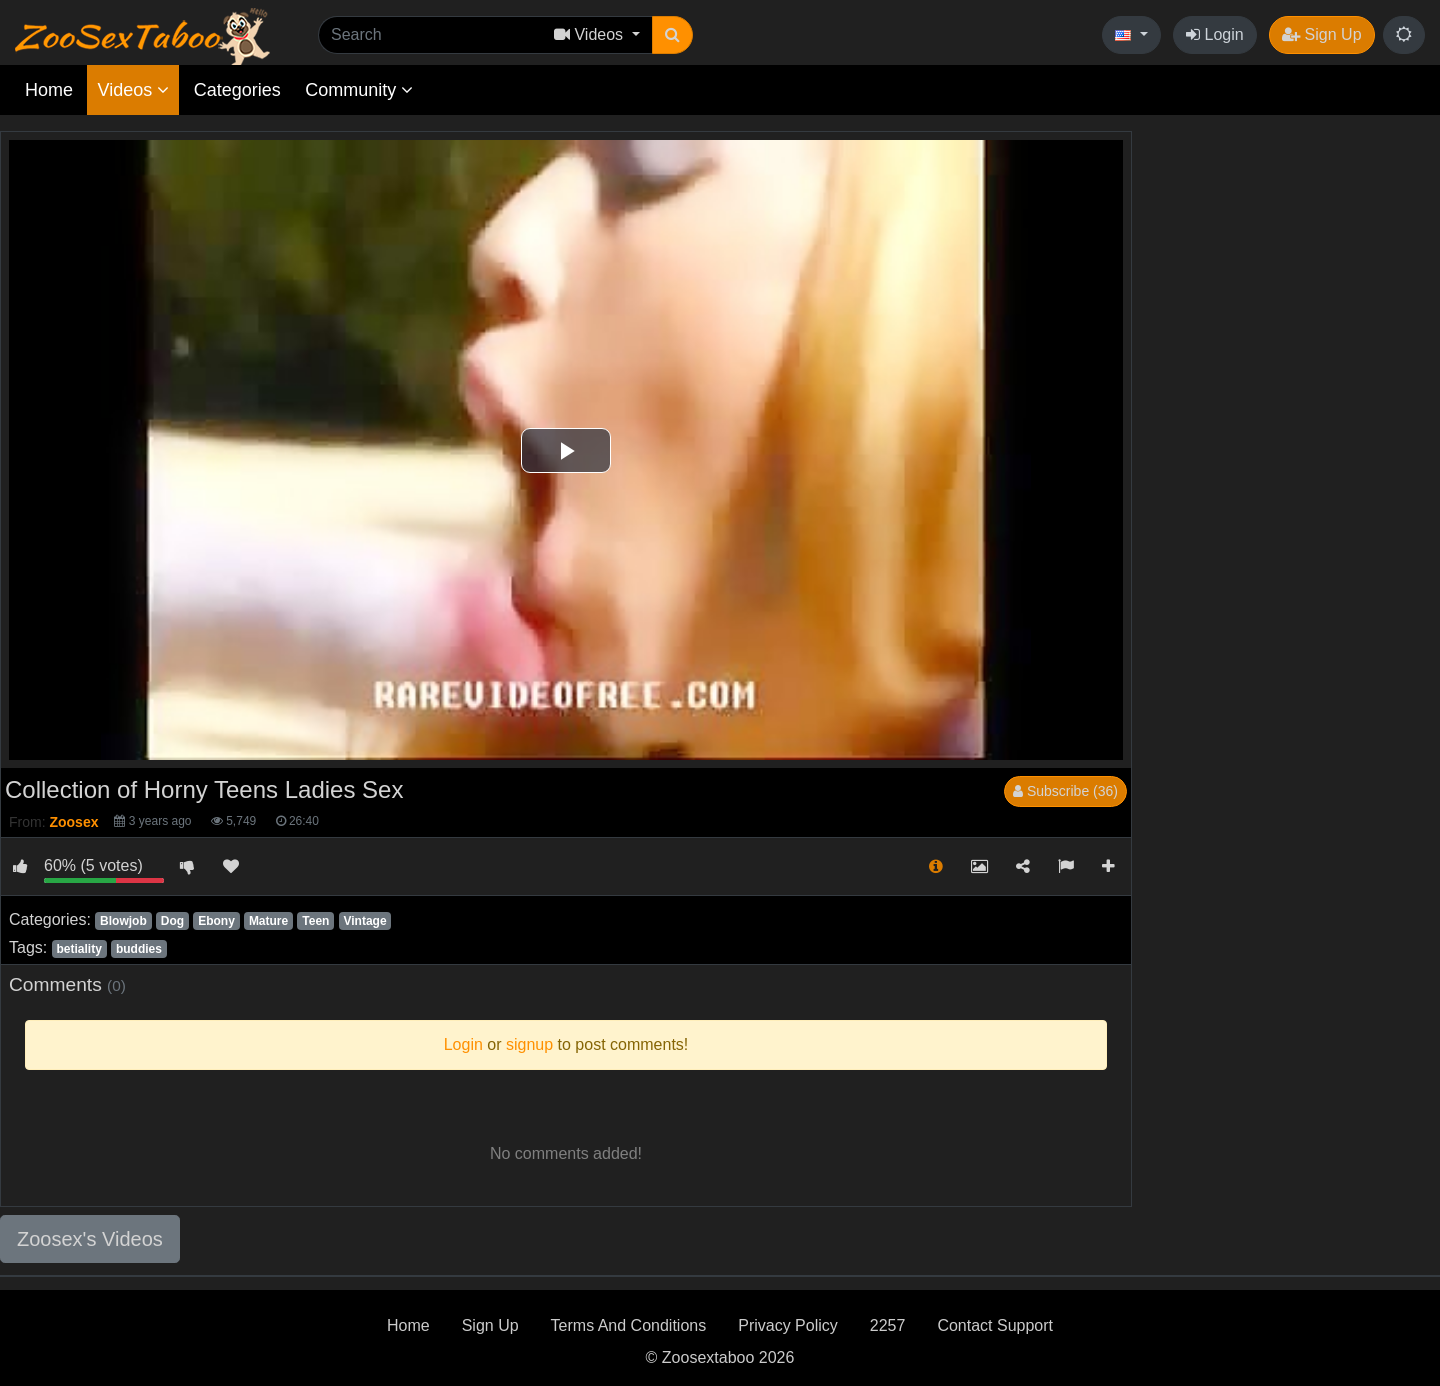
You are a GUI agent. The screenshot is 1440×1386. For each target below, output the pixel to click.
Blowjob (123, 921)
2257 (888, 1325)
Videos (133, 90)
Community (359, 90)
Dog (172, 921)
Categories (237, 90)
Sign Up (1321, 34)
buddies (139, 949)
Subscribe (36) (1065, 791)
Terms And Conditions (629, 1325)
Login (1215, 34)
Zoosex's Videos (90, 1239)
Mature (268, 921)
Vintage (364, 921)
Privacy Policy (788, 1325)
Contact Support (995, 1325)
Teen (315, 921)
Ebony (216, 921)
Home (49, 90)
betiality (78, 949)
